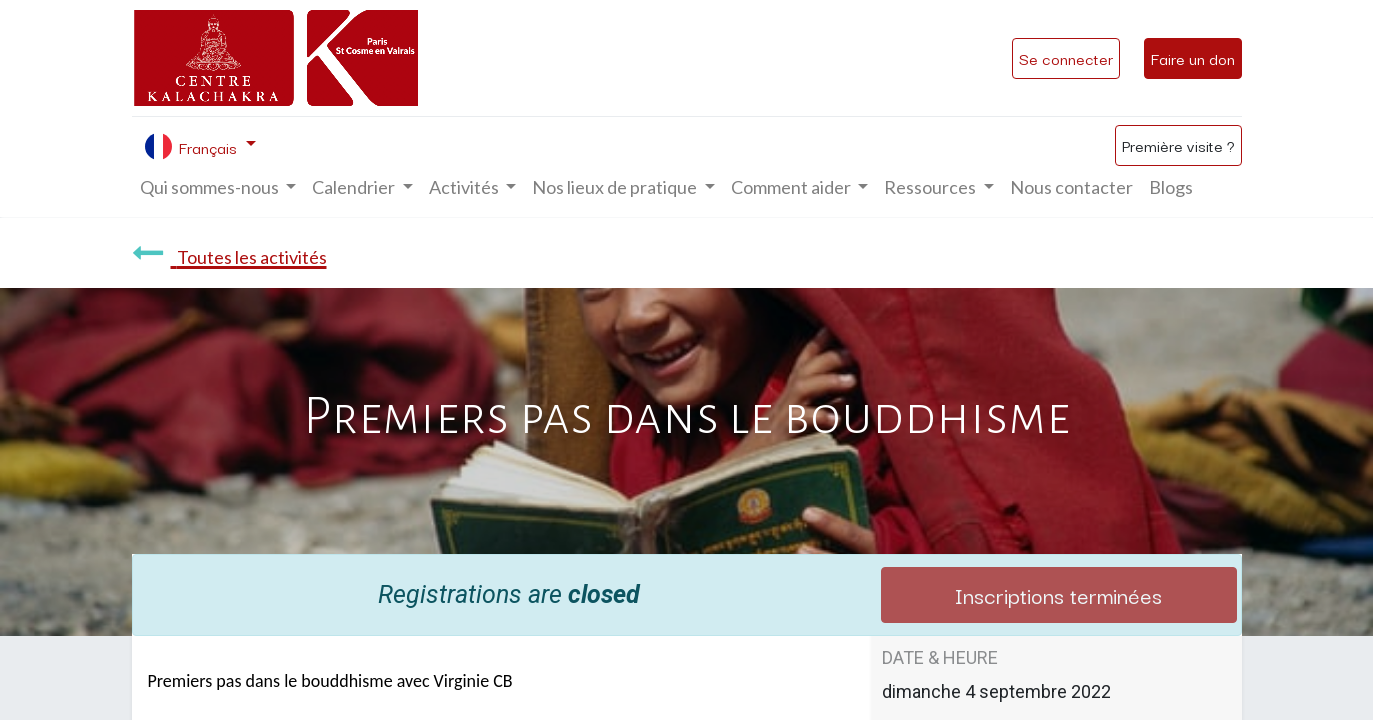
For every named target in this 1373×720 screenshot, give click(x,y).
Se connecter (1066, 58)
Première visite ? (1178, 145)
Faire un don (1193, 58)
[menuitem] (1071, 187)
